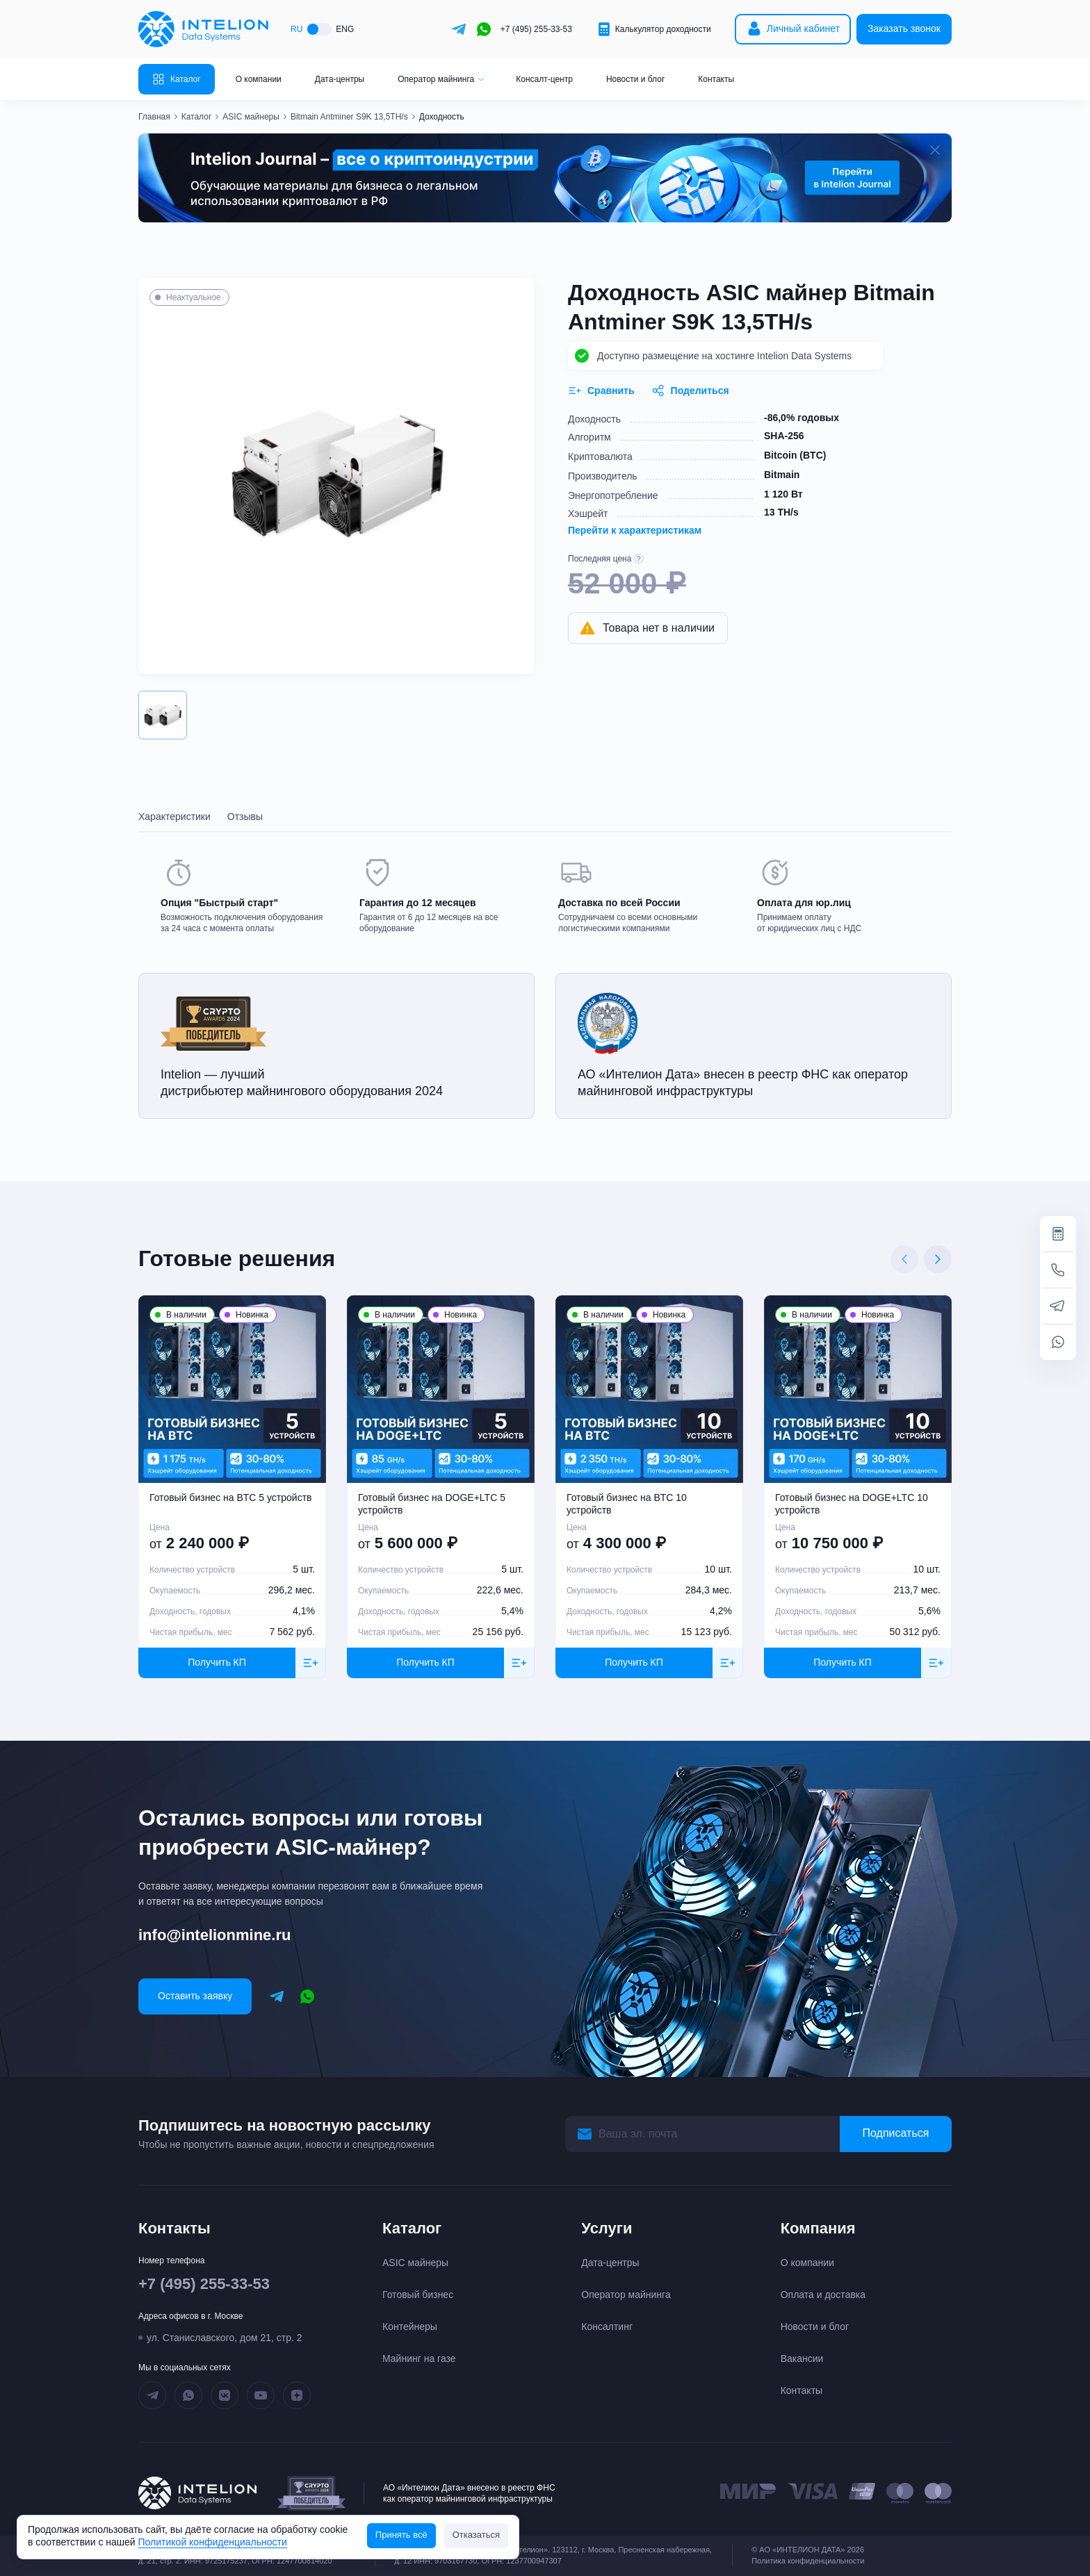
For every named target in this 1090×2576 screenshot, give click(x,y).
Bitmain (781, 474)
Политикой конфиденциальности (212, 2542)
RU (296, 29)
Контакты (716, 79)
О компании (259, 79)
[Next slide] (938, 1259)
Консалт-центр (544, 79)
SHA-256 (784, 435)
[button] (162, 715)
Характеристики (174, 816)
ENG (345, 29)
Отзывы (245, 816)
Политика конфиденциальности (807, 2561)
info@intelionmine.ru (214, 1935)
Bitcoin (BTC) (795, 455)
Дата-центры (339, 79)
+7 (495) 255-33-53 (536, 29)
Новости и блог (635, 79)
